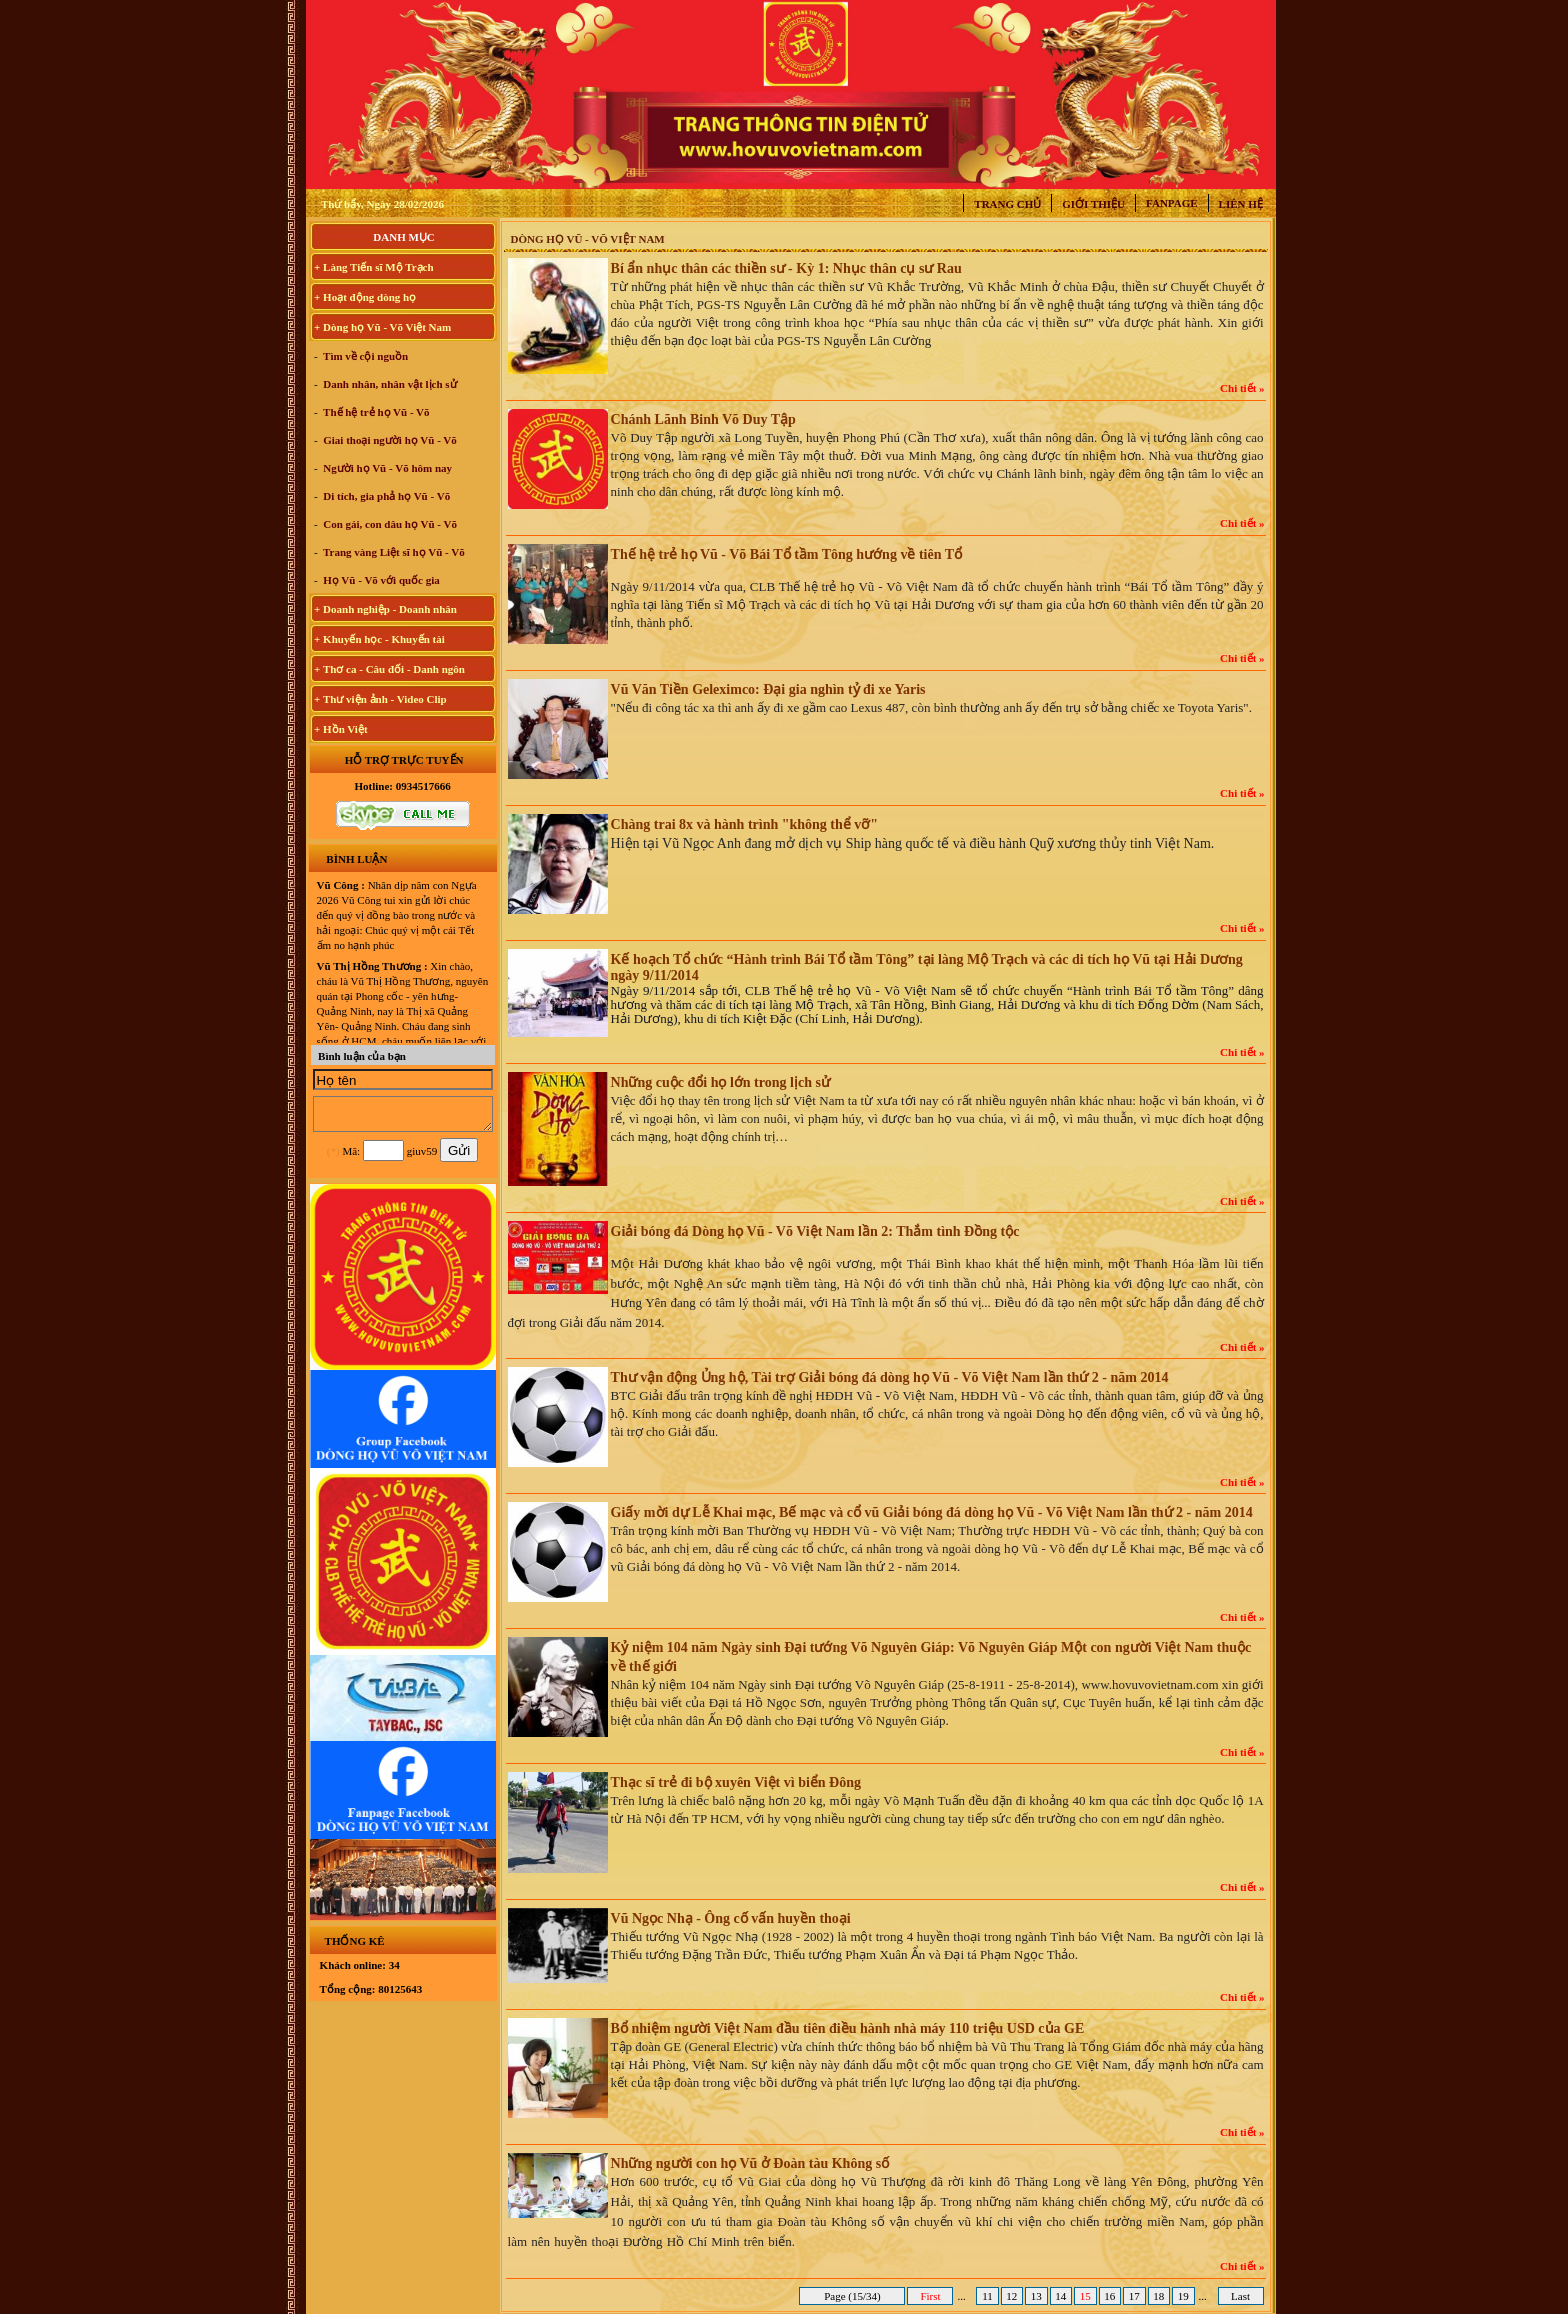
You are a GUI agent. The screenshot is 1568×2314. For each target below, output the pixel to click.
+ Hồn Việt (341, 729)
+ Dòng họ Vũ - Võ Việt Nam (382, 327)
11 (987, 2296)
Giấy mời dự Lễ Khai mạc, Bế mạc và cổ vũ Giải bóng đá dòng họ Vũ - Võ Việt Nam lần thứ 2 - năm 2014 (932, 1512)
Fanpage (1172, 203)
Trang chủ (1007, 204)
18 (1159, 2296)
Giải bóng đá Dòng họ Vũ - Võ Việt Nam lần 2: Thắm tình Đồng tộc (815, 1231)
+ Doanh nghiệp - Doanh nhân (385, 609)
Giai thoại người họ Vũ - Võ (389, 440)
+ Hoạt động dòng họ (365, 297)
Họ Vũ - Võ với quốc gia (380, 580)
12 (1012, 2296)
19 (1183, 2296)
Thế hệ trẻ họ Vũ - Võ (375, 412)
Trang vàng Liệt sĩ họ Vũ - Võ (393, 552)
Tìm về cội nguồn (365, 356)
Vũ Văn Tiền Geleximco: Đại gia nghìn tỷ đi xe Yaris (768, 689)
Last (1240, 2296)
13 (1036, 2296)
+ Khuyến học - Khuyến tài (379, 639)
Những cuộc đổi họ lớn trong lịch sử (720, 1082)
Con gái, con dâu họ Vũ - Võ (389, 524)
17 (1134, 2296)
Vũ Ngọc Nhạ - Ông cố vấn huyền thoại (731, 1918)
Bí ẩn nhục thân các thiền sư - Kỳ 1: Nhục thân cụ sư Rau (786, 268)
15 (1085, 2296)
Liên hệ (1241, 204)
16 (1110, 2296)
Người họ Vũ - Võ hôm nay (387, 468)
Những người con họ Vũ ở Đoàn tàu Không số (750, 2163)
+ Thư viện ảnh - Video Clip (380, 699)
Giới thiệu (1093, 204)
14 (1061, 2296)
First (931, 2296)
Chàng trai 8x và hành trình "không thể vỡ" (745, 824)
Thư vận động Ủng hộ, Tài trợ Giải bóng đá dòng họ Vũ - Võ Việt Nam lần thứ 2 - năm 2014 (890, 1377)
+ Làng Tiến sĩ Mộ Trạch (374, 267)
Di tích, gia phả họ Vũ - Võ (386, 496)
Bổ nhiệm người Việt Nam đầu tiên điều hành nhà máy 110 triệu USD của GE (848, 2028)
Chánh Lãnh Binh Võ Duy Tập (703, 419)
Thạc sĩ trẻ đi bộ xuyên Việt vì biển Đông (736, 1782)
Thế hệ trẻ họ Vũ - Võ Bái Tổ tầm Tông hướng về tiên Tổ (786, 554)
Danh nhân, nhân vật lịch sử (389, 384)
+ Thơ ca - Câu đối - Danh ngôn (389, 669)
